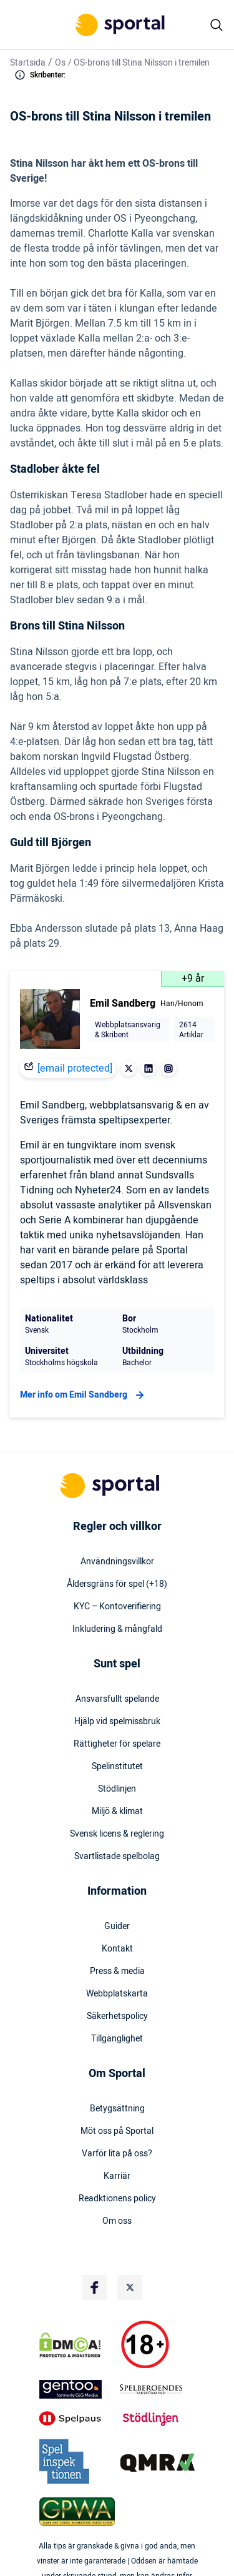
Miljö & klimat (117, 1811)
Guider (117, 1926)
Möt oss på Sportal (117, 2131)
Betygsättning (117, 2109)
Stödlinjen (117, 1789)
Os (60, 62)
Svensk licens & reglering (117, 1834)
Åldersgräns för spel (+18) (117, 1584)
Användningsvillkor (117, 1562)
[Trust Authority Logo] (77, 2389)
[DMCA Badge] (77, 2345)
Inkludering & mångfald (117, 1629)
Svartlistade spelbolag (117, 1856)
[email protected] (74, 1068)
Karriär (117, 2176)
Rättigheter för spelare (117, 1744)
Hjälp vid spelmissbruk (117, 1721)
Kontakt (117, 1949)
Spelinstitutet (117, 1766)
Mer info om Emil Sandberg (83, 1395)
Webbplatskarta (117, 1994)
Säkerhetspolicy (117, 2016)
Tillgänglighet (117, 2039)
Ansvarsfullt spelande (117, 1699)
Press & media (117, 1971)
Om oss (117, 2221)
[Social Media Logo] (94, 2287)
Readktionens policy (117, 2199)
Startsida (28, 62)
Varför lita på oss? (117, 2154)
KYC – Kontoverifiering (117, 1607)
